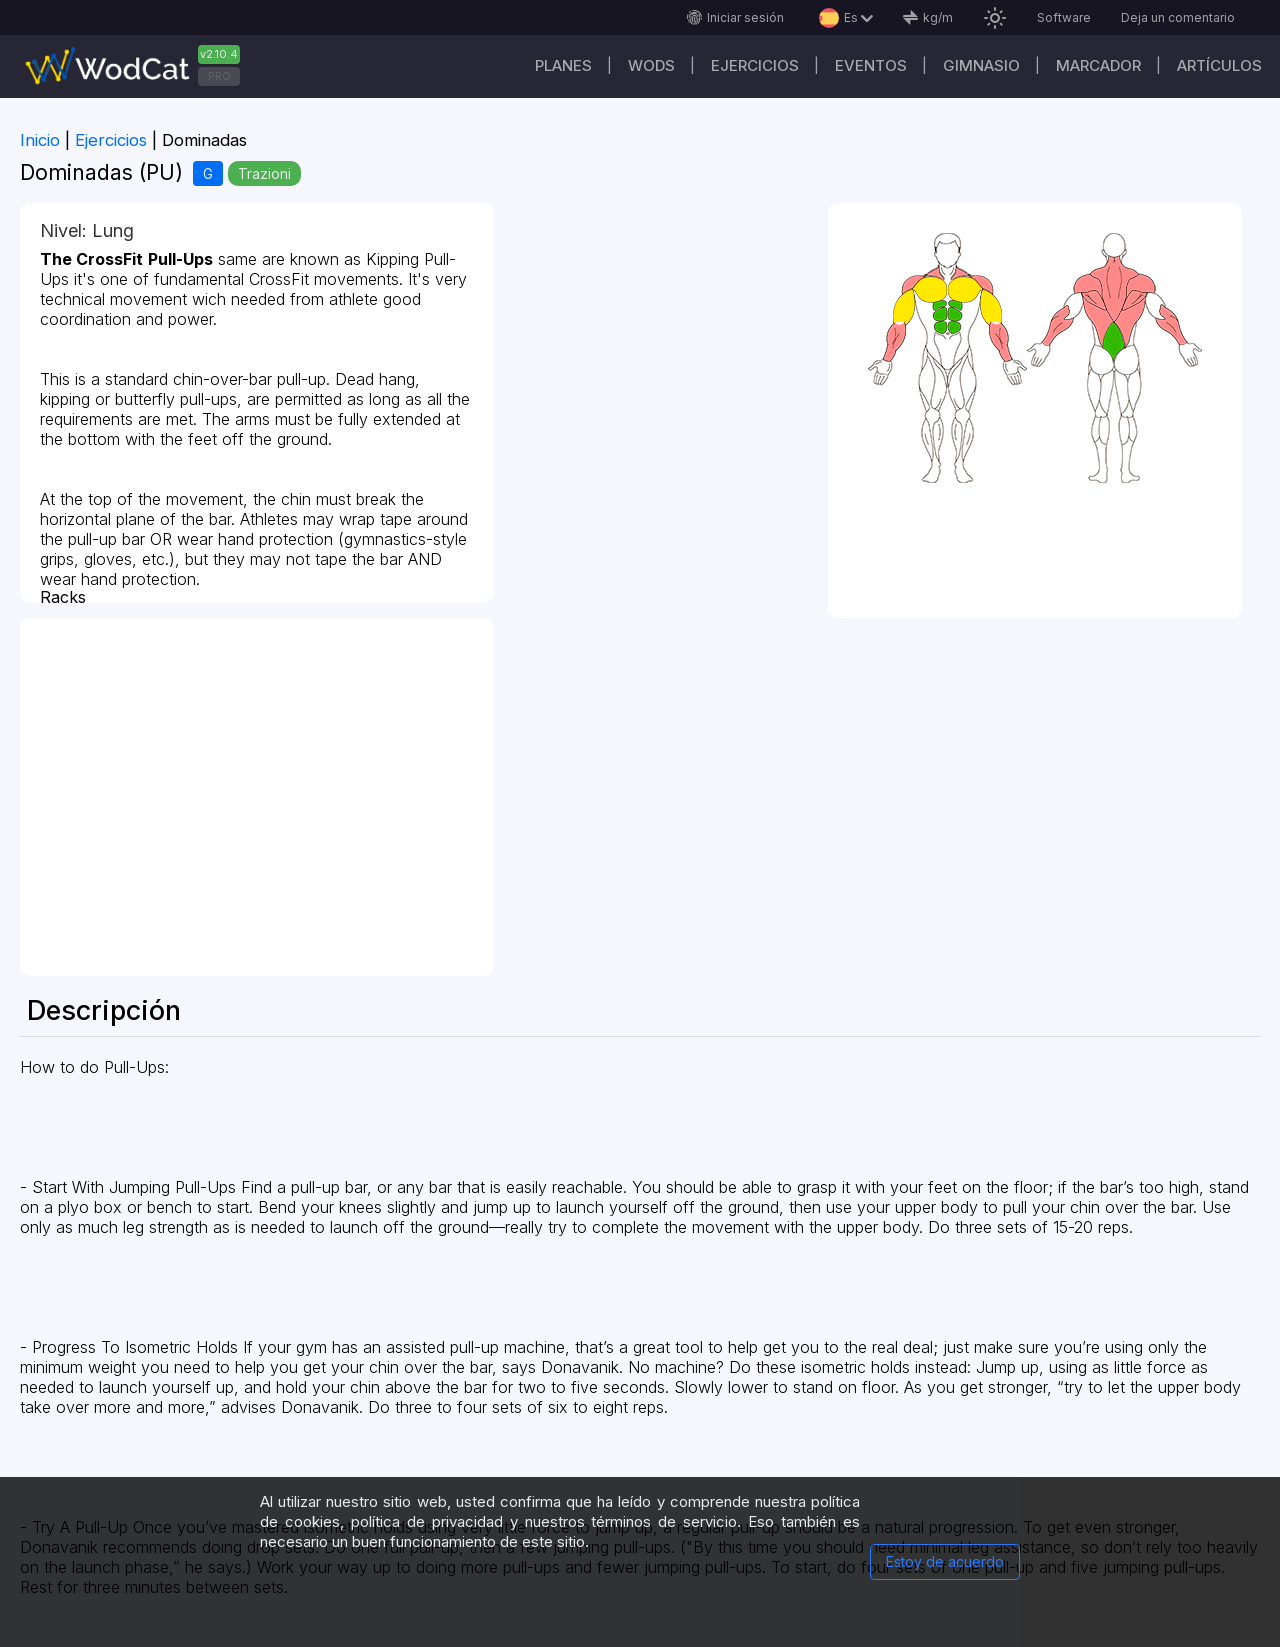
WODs (651, 65)
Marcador (1098, 65)
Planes (563, 65)
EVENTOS (871, 65)
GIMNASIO (981, 65)
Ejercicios (755, 65)
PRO (219, 76)
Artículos (1219, 65)
